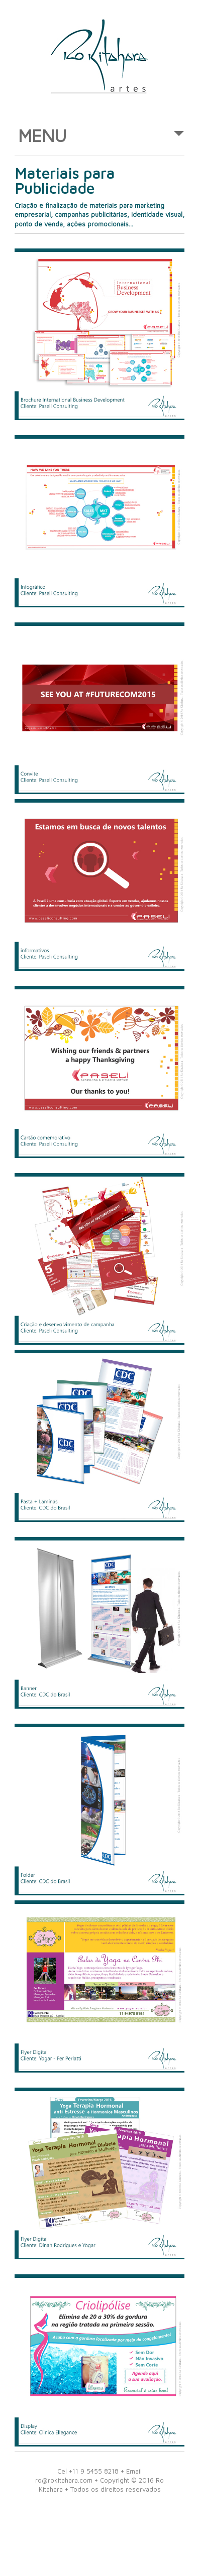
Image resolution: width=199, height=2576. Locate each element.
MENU (101, 140)
